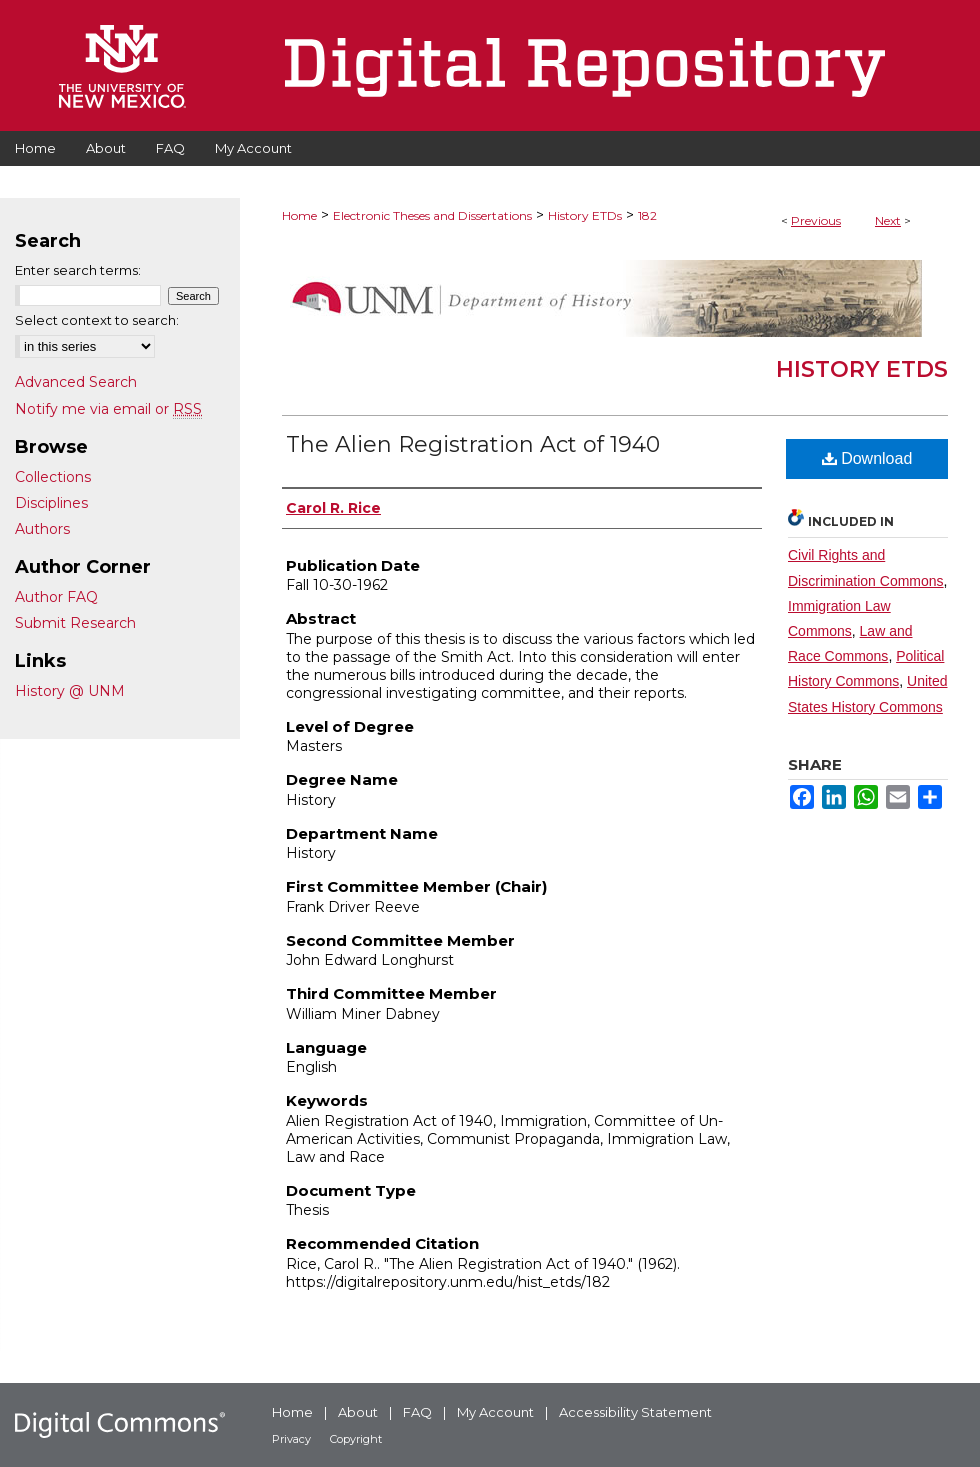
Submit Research (75, 623)
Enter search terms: (78, 270)
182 (647, 215)
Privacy (291, 1439)
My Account (495, 1412)
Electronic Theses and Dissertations (432, 215)
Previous (816, 220)
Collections (53, 477)
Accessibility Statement (635, 1412)
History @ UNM (70, 691)
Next (888, 220)
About (358, 1412)
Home (299, 215)
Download (867, 458)
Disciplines (51, 503)
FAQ (417, 1412)
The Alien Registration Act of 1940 (473, 444)
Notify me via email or (108, 409)
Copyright (356, 1439)
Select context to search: (97, 320)
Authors (42, 529)
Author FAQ (56, 597)
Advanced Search (76, 382)
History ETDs (585, 215)
